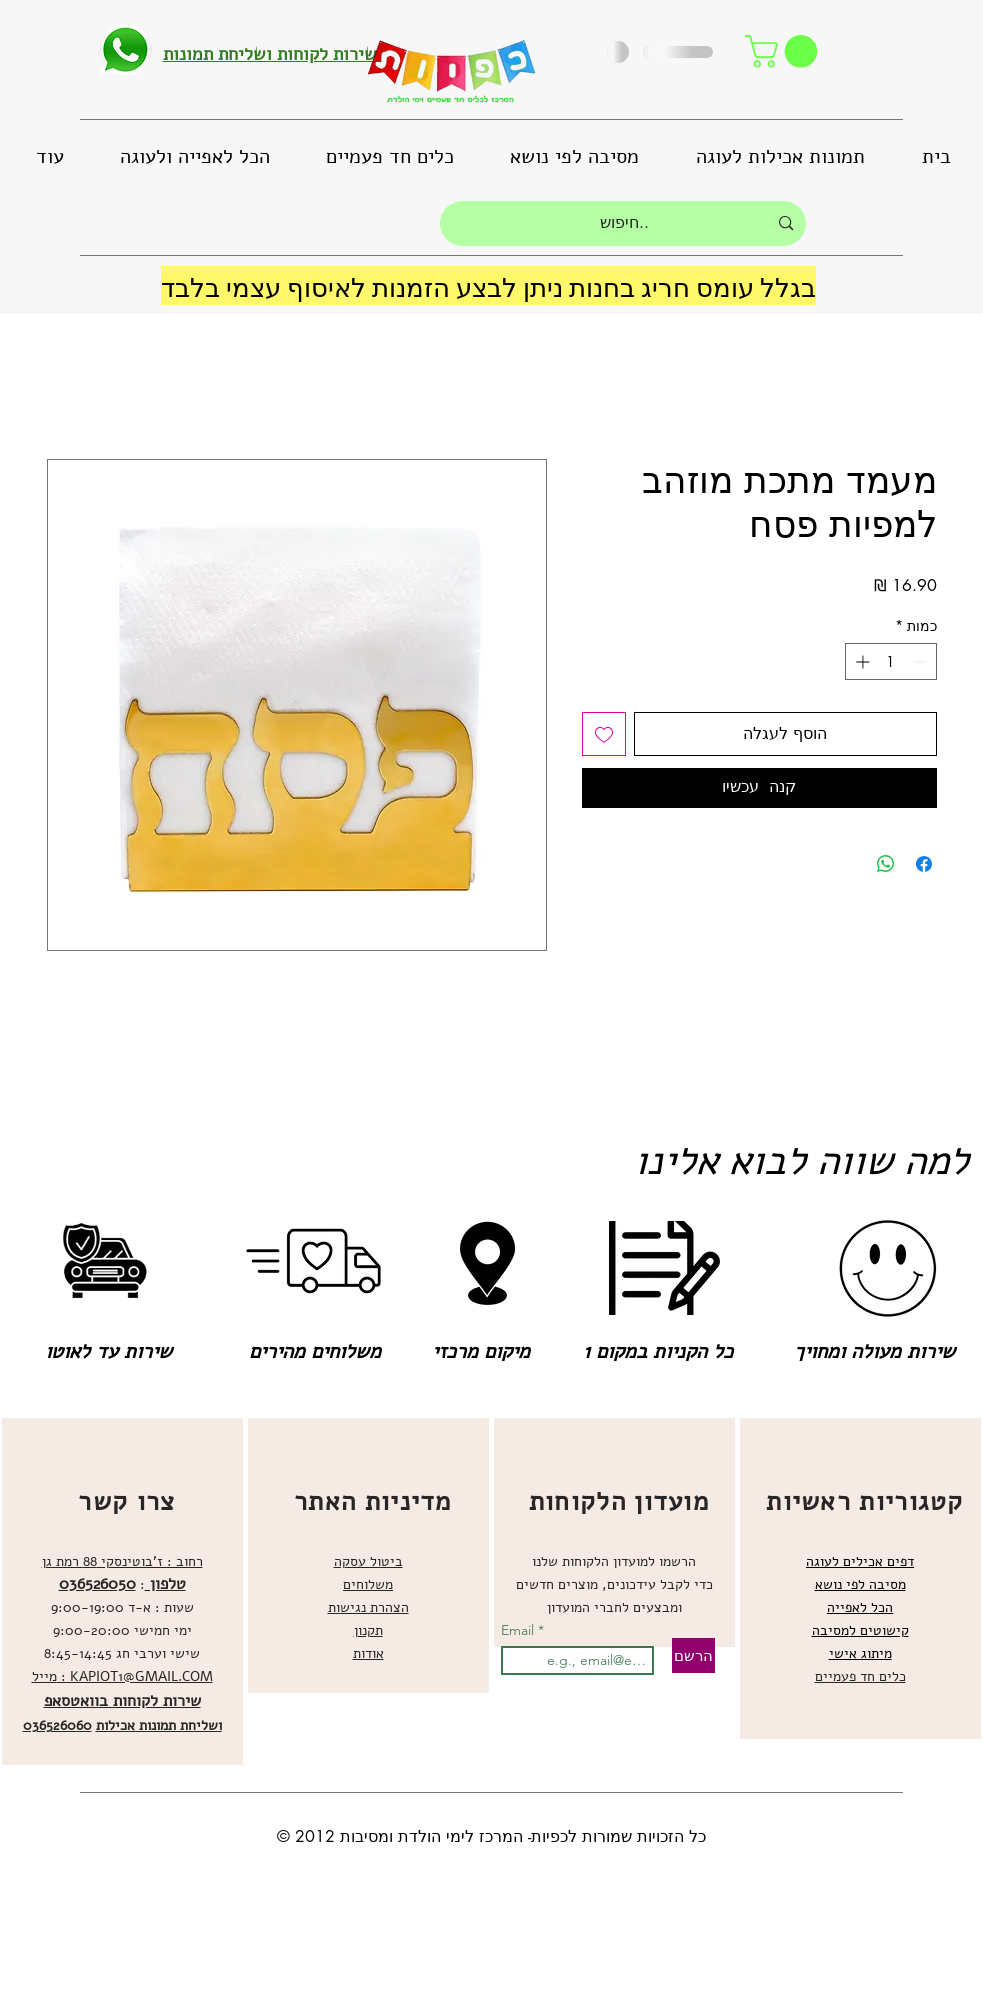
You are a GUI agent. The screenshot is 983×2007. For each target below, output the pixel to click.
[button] (785, 51)
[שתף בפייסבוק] (924, 864)
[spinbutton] (891, 661)
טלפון (165, 1584)
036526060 (57, 1725)
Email (519, 1630)
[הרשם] (693, 1655)
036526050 (97, 1584)
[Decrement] (921, 661)
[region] (122, 1591)
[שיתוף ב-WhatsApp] (886, 864)
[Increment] (860, 661)
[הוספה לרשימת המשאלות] (604, 734)
